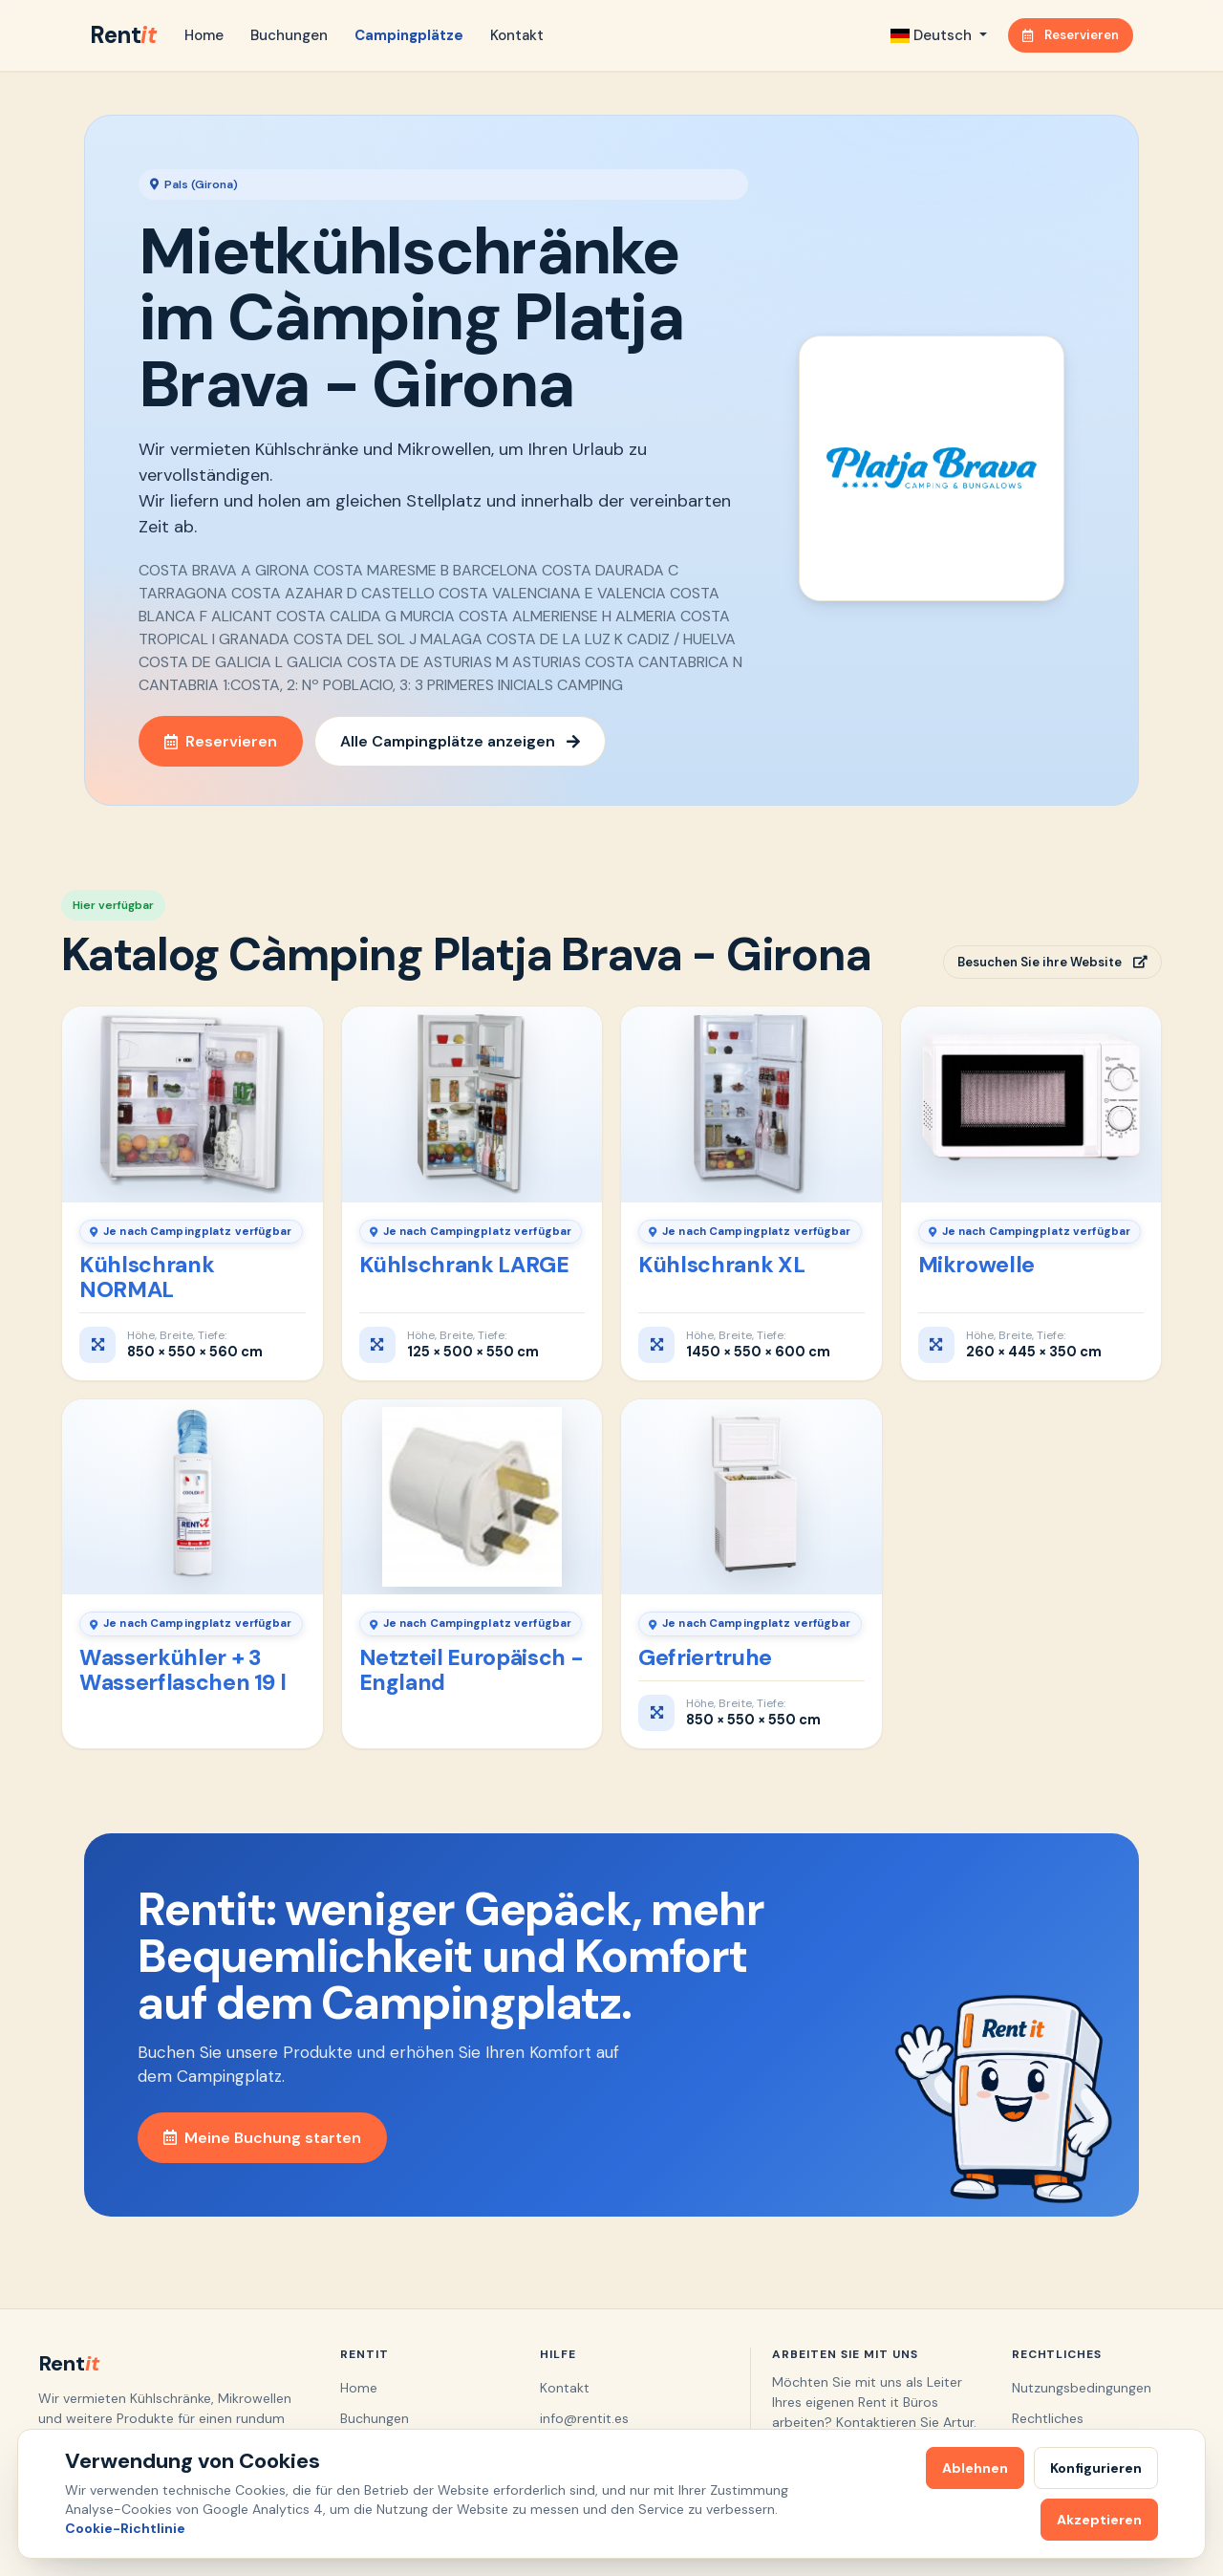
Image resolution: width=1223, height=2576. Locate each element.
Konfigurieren (1096, 2468)
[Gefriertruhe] (751, 1497)
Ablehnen (975, 2468)
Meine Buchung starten (262, 2138)
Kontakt (517, 35)
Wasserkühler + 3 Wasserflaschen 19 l (182, 1670)
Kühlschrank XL (721, 1264)
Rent (123, 35)
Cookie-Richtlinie (125, 2528)
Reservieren (1070, 35)
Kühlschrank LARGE (464, 1264)
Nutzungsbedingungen (1081, 2387)
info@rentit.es (584, 2418)
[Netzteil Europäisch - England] (472, 1497)
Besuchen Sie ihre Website (1052, 962)
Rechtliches (1048, 2418)
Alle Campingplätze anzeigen (460, 741)
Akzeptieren (1099, 2519)
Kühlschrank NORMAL (146, 1277)
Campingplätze (408, 35)
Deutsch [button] (933, 35)
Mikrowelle (977, 1264)
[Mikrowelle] (1031, 1104)
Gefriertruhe (705, 1657)
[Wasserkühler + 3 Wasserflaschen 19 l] (192, 1497)
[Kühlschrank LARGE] (472, 1104)
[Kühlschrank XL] (751, 1104)
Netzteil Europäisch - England (471, 1670)
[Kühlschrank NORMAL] (192, 1104)
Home (204, 35)
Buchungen (289, 35)
